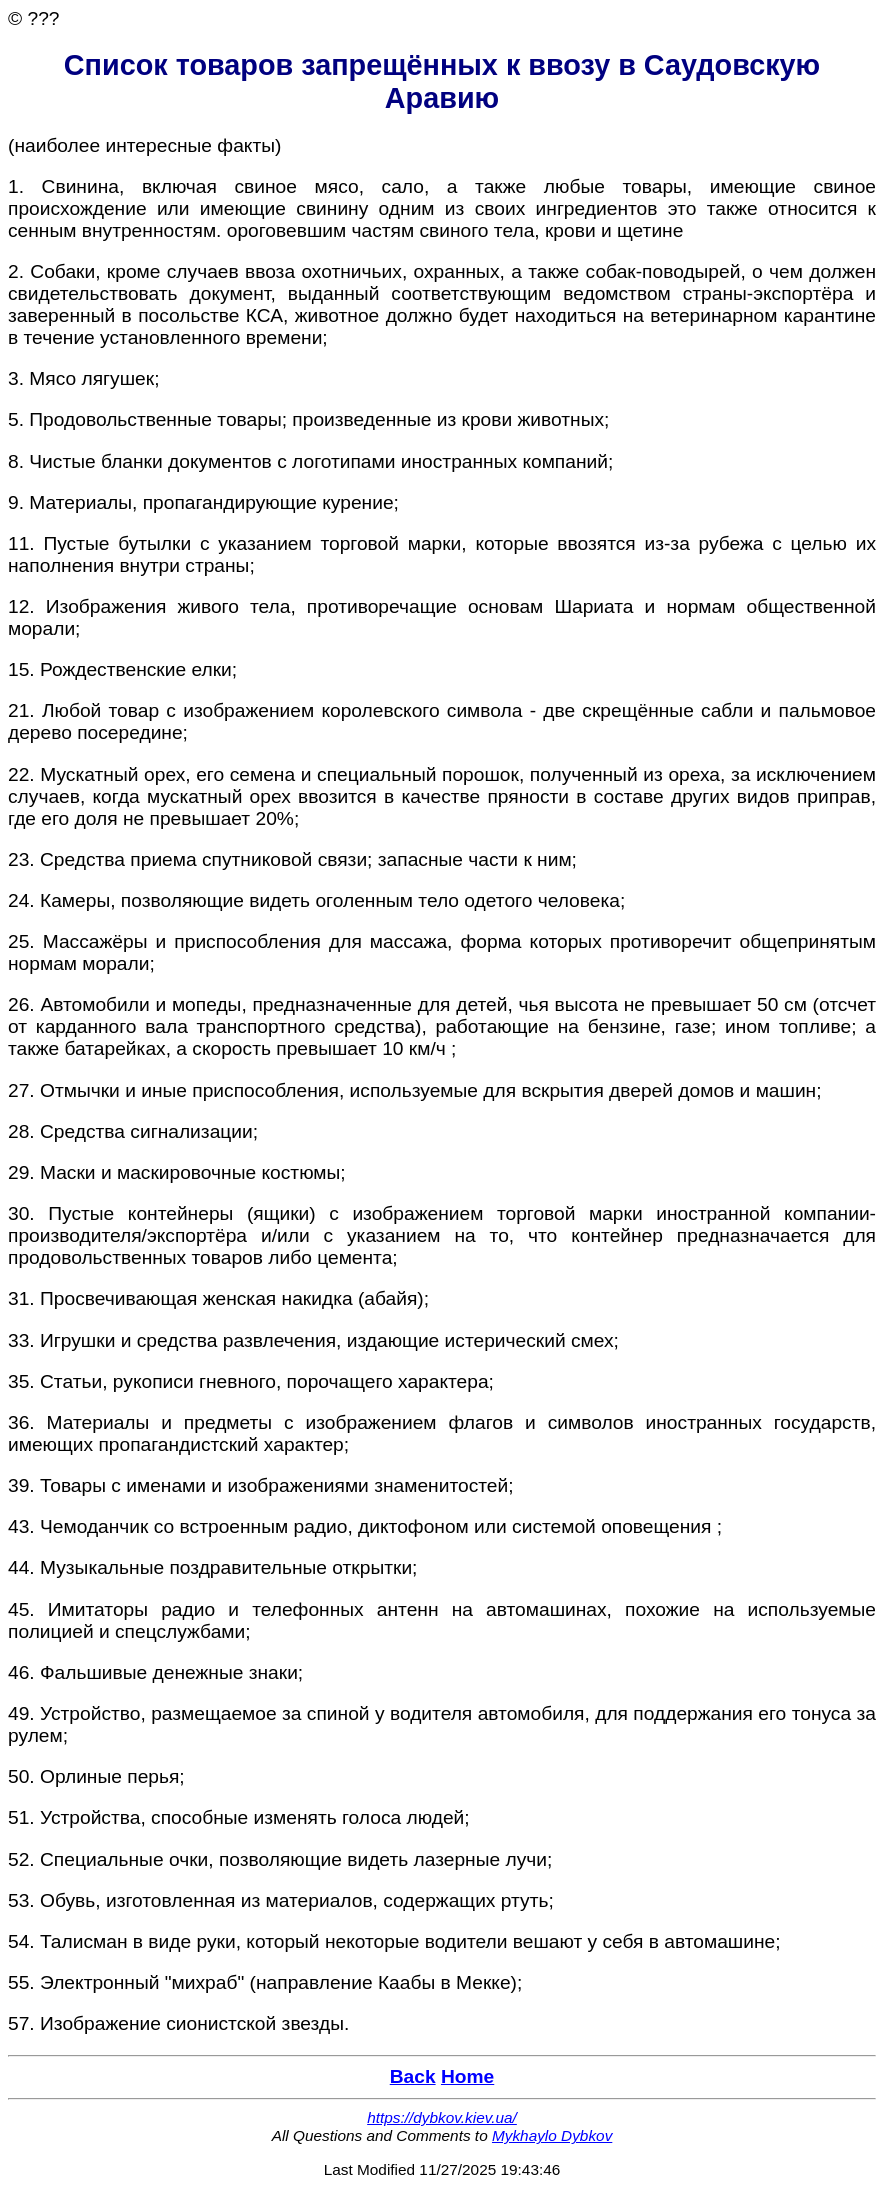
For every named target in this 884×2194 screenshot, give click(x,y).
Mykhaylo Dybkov (552, 2135)
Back (413, 2076)
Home (467, 2076)
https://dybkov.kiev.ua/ (442, 2117)
